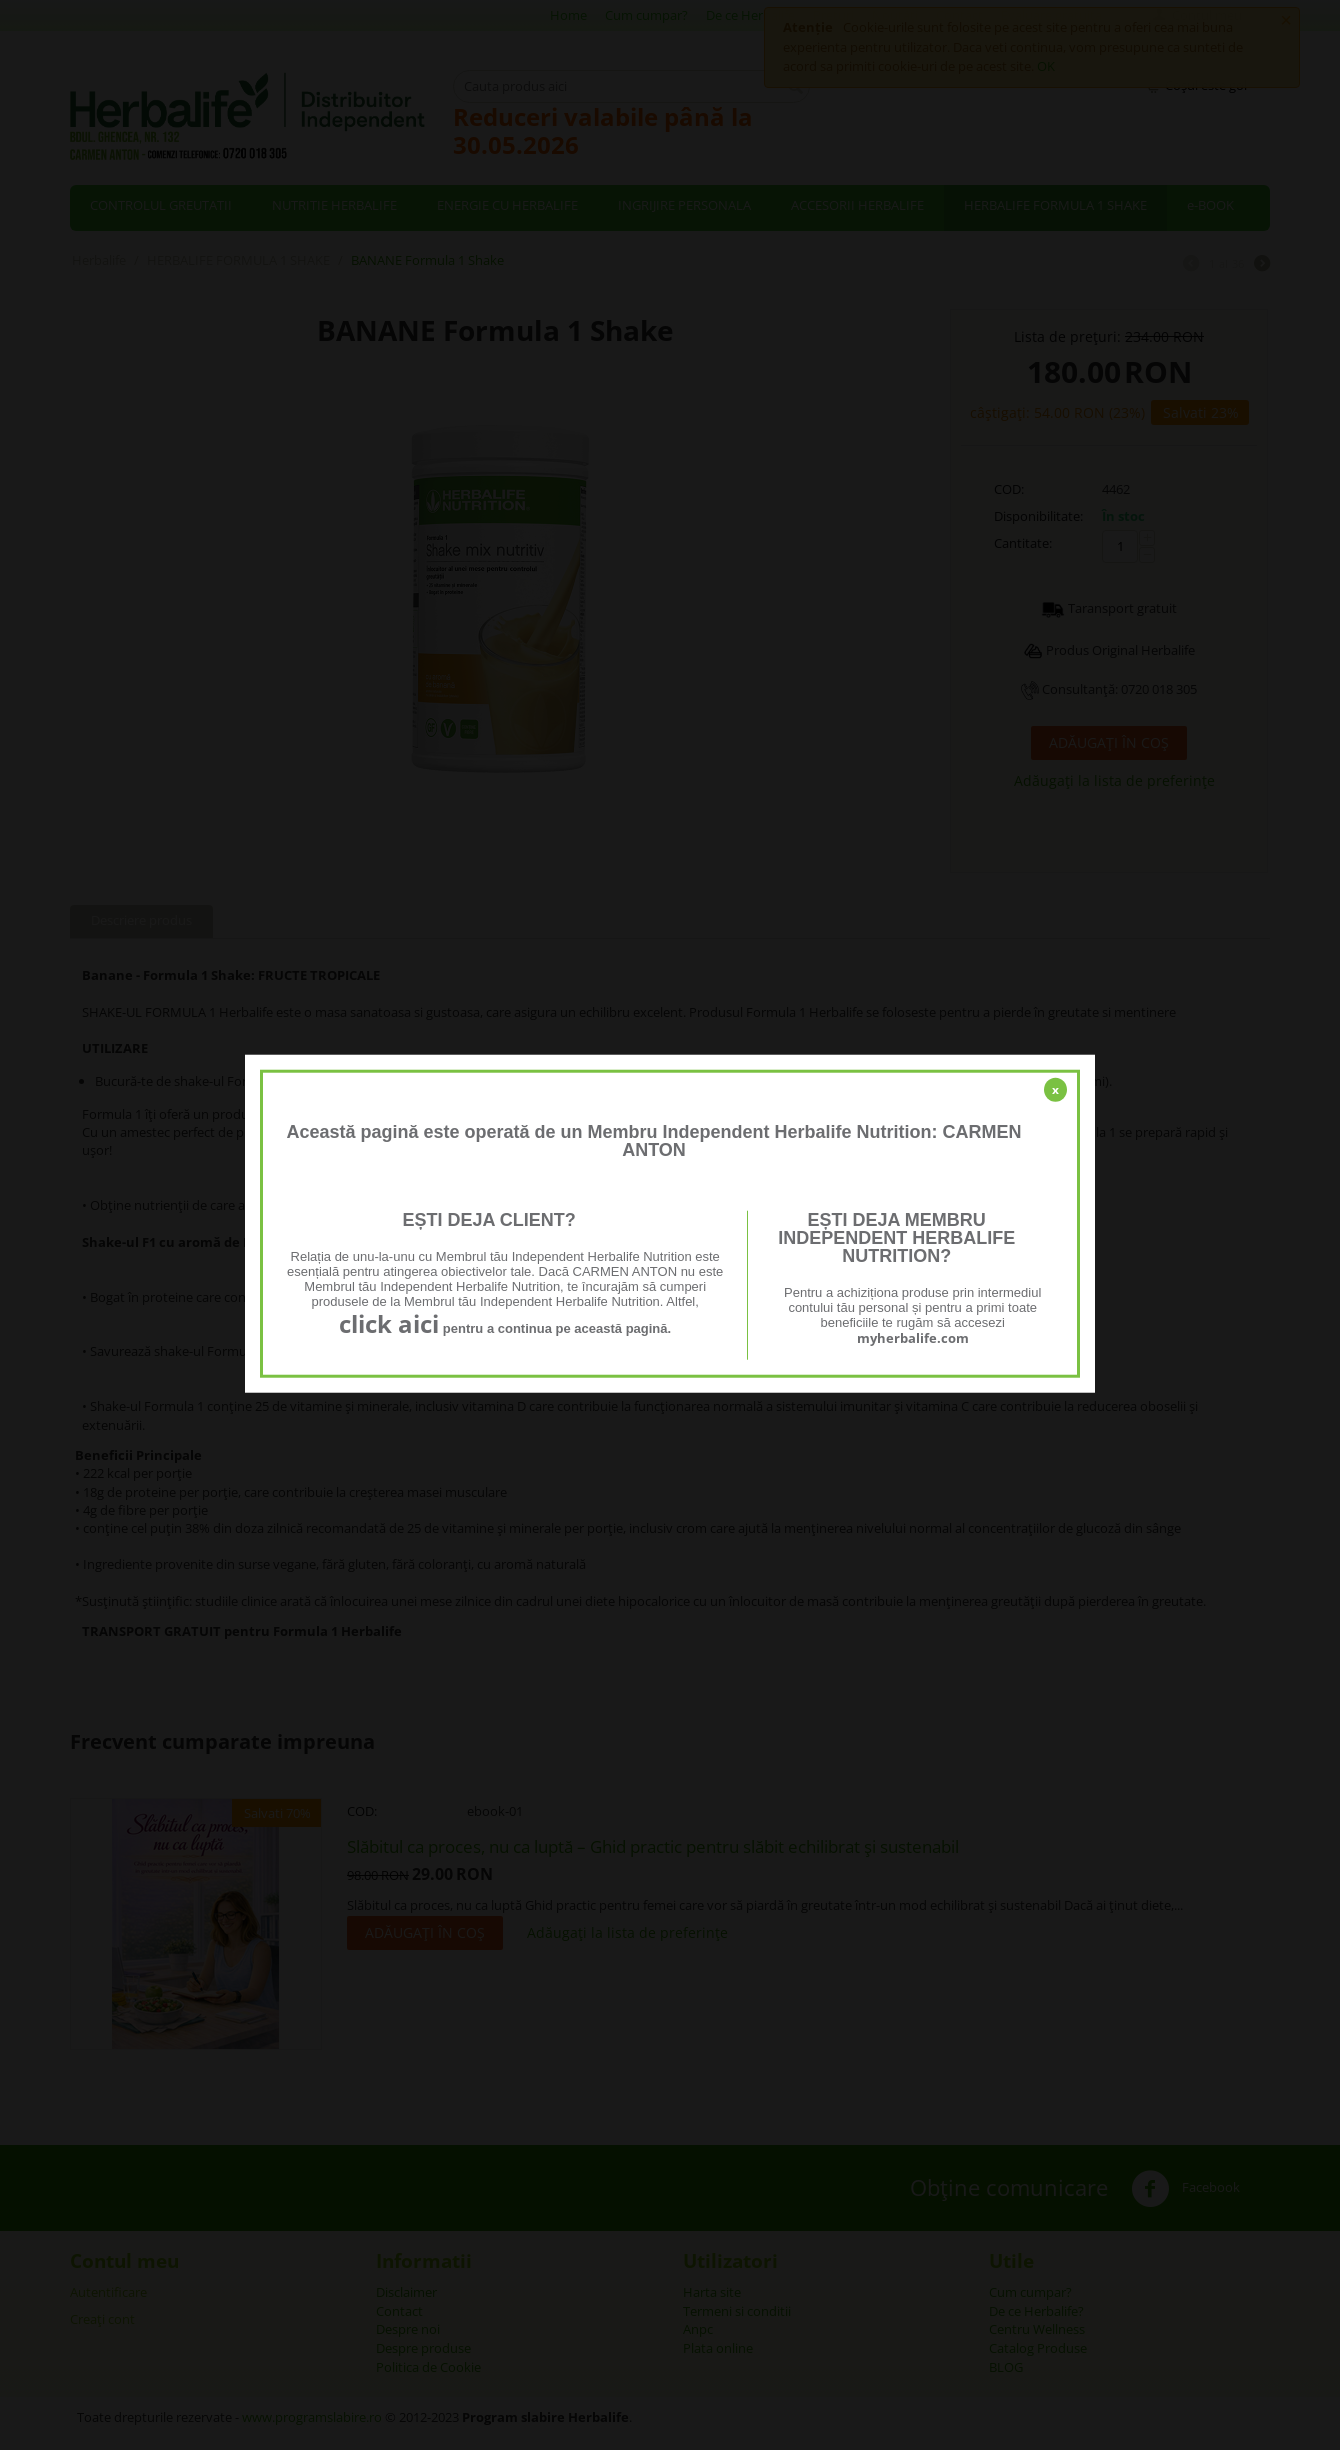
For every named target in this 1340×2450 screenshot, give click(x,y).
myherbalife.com (913, 1338)
